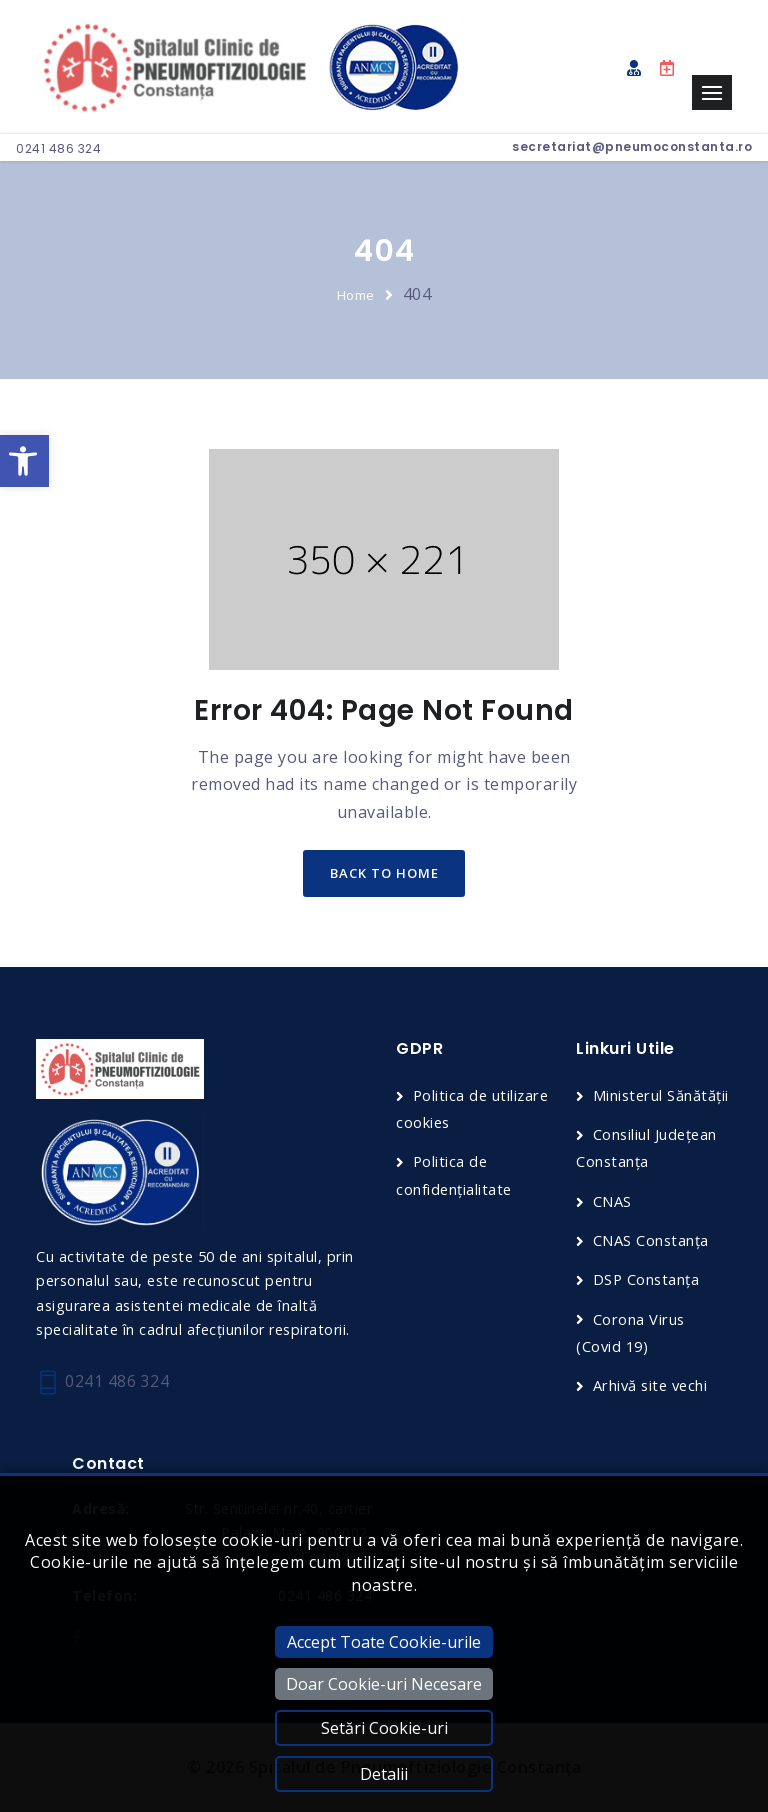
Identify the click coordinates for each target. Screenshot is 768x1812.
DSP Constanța (647, 1280)
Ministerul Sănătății (662, 1096)
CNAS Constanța (651, 1241)
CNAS (612, 1202)
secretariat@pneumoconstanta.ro (632, 146)
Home (356, 295)
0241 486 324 (58, 148)
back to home (384, 874)
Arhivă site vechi (653, 1386)
